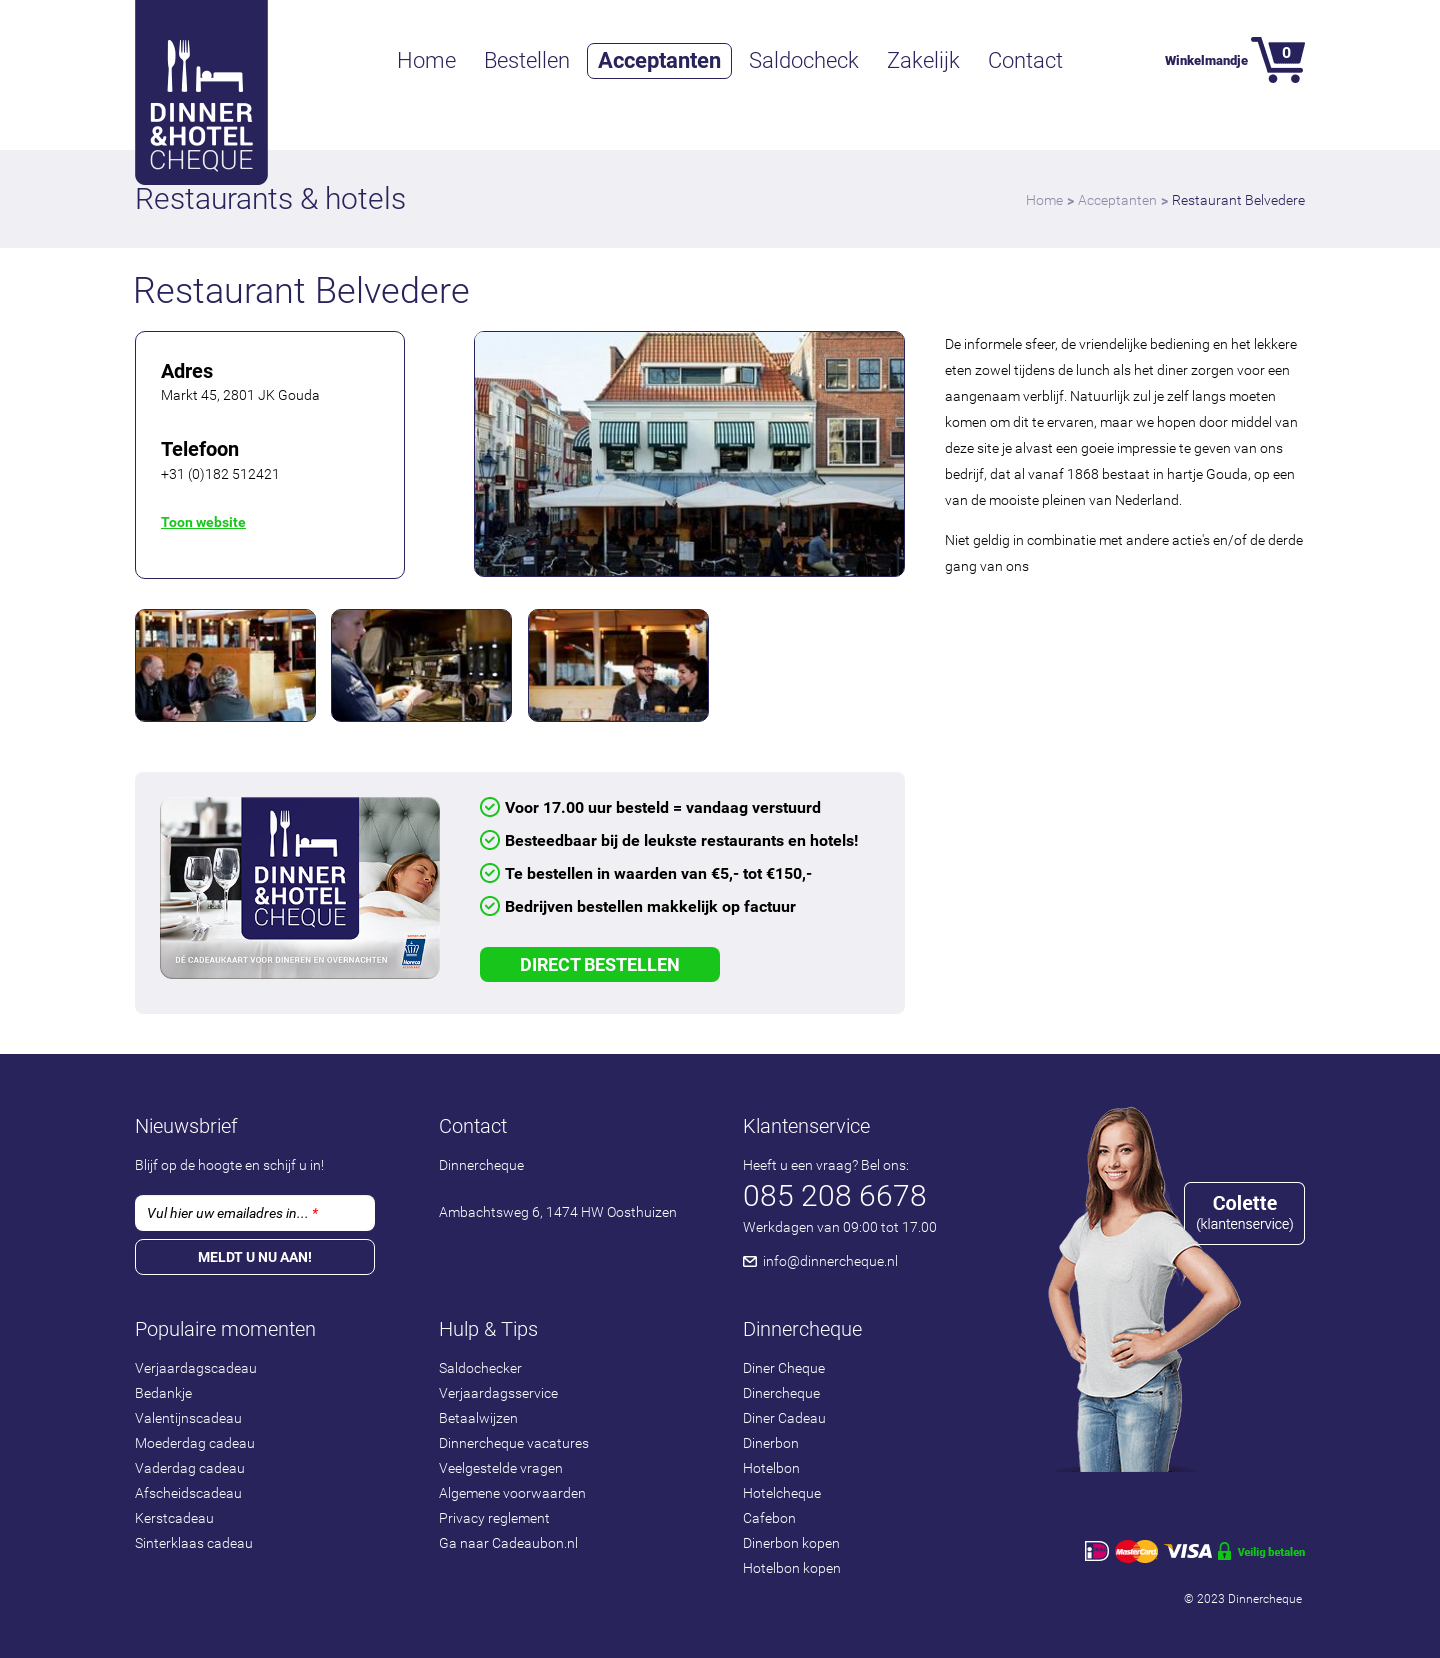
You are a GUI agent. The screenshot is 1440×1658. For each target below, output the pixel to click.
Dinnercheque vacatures (514, 1443)
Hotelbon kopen (792, 1568)
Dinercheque (781, 1393)
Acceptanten (659, 60)
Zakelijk (923, 60)
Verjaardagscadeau (196, 1368)
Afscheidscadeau (188, 1493)
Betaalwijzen (478, 1418)
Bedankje (163, 1393)
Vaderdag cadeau (190, 1468)
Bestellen (527, 60)
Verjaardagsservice (498, 1393)
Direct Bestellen (600, 964)
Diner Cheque (784, 1368)
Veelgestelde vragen (501, 1468)
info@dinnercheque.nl (830, 1261)
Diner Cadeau (784, 1418)
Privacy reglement (494, 1518)
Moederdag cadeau (195, 1443)
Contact (1025, 60)
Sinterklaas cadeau (194, 1543)
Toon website (203, 522)
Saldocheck (804, 60)
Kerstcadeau (174, 1518)
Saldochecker (480, 1368)
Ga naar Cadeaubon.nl (508, 1543)
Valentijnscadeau (188, 1418)
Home (426, 60)
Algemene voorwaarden (512, 1493)
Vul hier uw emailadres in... (232, 1213)
